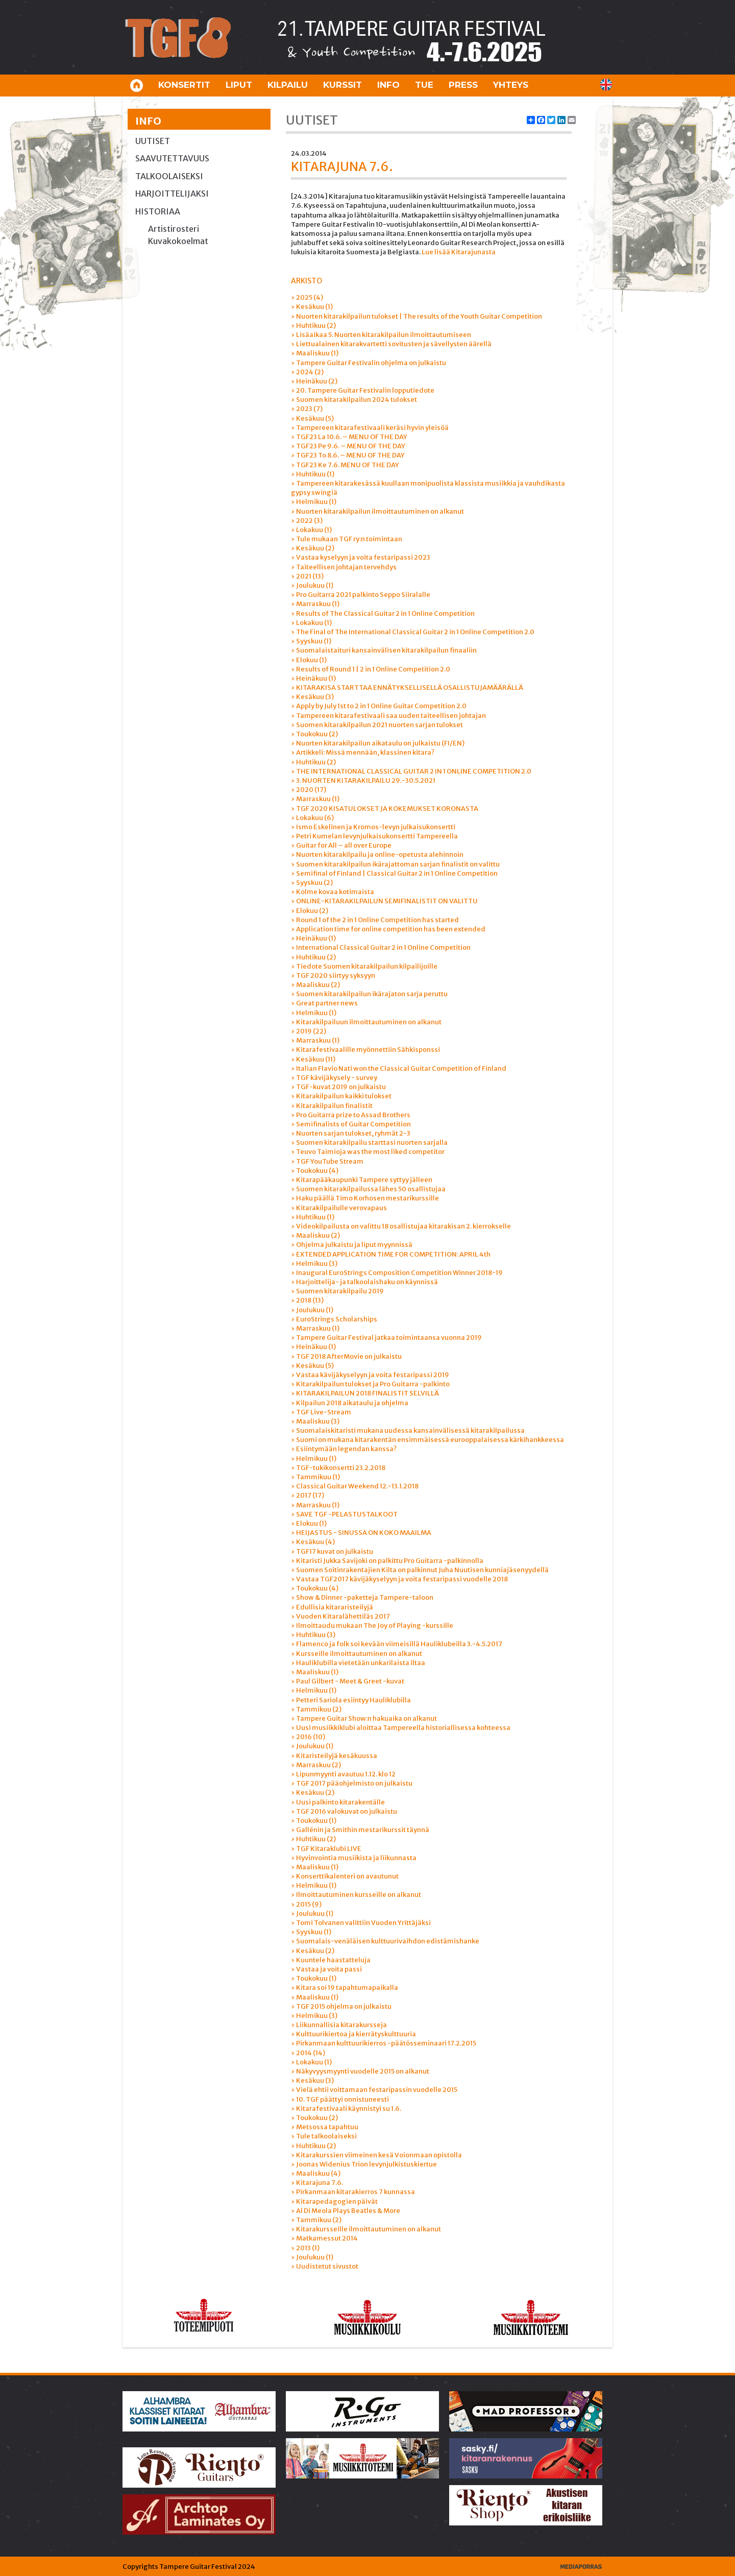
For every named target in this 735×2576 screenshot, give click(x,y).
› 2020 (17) (308, 789)
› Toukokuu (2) (314, 734)
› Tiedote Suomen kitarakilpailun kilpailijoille (364, 966)
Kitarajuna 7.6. (342, 167)
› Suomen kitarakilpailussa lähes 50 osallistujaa (368, 1189)
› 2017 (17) (307, 1495)
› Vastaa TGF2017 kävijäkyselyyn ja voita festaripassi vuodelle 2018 (399, 1579)
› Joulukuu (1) (312, 585)
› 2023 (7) (307, 408)
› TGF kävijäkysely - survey (334, 1077)
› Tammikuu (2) (316, 1709)
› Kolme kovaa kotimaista (332, 891)
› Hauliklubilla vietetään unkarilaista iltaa (358, 1662)
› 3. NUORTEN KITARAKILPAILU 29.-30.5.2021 (363, 780)
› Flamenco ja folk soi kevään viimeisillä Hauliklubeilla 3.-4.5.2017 (396, 1644)
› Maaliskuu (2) (315, 984)
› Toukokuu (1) (313, 1820)
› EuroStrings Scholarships (334, 1319)
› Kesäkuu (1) (312, 306)
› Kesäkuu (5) (312, 418)
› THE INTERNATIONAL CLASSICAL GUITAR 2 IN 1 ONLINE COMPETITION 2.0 (411, 771)
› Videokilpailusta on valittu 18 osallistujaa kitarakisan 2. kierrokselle (401, 1226)
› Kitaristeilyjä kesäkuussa (334, 1755)
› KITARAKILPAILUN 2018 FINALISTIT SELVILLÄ (365, 1393)
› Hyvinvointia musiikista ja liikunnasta (353, 1857)
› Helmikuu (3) (314, 1263)
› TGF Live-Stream (321, 1412)
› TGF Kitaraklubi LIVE (326, 1848)
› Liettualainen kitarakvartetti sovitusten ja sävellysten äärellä (391, 344)
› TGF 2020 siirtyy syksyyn (333, 975)
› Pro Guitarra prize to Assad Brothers (350, 1115)
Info (388, 85)
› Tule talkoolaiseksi (324, 2136)
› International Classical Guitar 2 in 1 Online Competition (381, 947)
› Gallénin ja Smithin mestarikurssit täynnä (360, 1829)
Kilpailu (287, 85)
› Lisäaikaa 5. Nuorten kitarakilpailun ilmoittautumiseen (381, 334)
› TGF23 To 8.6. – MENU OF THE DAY (348, 455)
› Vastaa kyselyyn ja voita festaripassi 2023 (360, 557)
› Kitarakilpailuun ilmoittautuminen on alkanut (366, 1022)
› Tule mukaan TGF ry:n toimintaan (346, 539)
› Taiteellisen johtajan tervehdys (344, 567)
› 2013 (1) (305, 2248)
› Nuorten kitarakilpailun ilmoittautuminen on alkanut (377, 511)
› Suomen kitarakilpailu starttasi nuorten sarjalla (369, 1142)
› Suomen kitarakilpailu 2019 (337, 1291)
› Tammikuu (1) (315, 1477)
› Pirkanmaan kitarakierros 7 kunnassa (353, 2191)
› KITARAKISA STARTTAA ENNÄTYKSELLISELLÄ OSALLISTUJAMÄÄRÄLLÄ (407, 687)
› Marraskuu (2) (316, 1765)
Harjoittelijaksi (172, 193)
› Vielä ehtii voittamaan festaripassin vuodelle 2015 (374, 2089)
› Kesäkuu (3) (312, 696)
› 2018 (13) (307, 1300)
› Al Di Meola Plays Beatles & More (345, 2210)
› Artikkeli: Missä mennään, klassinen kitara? (362, 752)
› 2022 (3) (307, 520)
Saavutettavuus (172, 158)
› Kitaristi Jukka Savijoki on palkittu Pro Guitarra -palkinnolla (387, 1560)
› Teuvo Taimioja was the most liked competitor (368, 1151)
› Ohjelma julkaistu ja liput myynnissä (351, 1244)
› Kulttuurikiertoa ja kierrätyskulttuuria (353, 2034)
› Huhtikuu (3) (313, 1634)
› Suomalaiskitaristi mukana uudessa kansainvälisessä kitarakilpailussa (408, 1430)
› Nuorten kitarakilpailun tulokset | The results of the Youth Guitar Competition (416, 316)
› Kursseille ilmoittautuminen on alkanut (356, 1653)
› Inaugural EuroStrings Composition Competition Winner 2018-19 (397, 1272)
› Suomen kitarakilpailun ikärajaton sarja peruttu (369, 994)
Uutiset (152, 141)
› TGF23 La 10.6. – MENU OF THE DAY (349, 436)
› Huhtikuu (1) (312, 474)
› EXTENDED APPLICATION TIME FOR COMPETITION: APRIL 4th (391, 1254)
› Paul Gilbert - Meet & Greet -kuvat (347, 1681)
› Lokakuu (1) (311, 529)
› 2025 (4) (307, 297)
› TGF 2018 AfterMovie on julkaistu (346, 1356)
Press (463, 85)
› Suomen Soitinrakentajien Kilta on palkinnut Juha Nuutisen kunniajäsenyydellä (420, 1570)
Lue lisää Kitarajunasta (459, 252)
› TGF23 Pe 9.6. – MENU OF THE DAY (348, 446)
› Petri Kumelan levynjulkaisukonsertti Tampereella (374, 836)
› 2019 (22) (308, 1031)
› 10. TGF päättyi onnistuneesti (340, 2099)
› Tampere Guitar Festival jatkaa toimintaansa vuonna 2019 (386, 1337)
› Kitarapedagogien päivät (334, 2201)
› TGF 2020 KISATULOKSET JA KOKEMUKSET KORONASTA (384, 808)
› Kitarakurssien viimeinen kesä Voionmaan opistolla (376, 2155)
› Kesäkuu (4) (313, 1541)
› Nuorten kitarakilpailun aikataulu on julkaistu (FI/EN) (377, 743)
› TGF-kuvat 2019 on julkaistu (338, 1086)
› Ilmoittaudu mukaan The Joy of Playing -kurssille (372, 1625)
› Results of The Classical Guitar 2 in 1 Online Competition (383, 613)
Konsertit (184, 85)
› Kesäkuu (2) (312, 548)
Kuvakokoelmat (178, 241)
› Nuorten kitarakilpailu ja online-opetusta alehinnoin (377, 854)
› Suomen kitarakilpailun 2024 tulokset (354, 399)
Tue (424, 85)
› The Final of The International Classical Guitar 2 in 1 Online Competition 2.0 (412, 632)
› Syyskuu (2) (312, 882)
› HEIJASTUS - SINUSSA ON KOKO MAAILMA (361, 1532)
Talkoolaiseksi (169, 176)
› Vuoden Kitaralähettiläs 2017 (340, 1616)
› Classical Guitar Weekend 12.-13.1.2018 (355, 1486)
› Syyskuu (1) (311, 641)
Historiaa (157, 211)
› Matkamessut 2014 (324, 2238)
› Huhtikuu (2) (313, 325)
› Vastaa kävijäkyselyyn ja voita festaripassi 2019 (370, 1374)
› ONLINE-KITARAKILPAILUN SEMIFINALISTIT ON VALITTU (384, 901)
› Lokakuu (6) (312, 817)
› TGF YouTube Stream (327, 1161)
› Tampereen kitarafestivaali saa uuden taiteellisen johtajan (388, 715)
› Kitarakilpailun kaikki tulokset (341, 1096)
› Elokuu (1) (309, 660)
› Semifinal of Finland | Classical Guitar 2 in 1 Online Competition (394, 873)
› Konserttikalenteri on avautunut (345, 1876)
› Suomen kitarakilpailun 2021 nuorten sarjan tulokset (377, 724)
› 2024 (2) (307, 372)
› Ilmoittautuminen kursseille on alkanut (356, 1894)
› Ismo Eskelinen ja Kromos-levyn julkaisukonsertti (373, 827)
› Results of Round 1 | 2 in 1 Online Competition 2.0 (370, 669)
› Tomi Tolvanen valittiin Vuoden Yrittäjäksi (361, 1922)
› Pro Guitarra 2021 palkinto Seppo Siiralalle (360, 594)
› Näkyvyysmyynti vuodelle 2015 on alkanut (360, 2071)
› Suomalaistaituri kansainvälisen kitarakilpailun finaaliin (384, 650)
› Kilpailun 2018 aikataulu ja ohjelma (349, 1403)
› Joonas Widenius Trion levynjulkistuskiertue (364, 2164)
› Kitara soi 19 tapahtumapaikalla (344, 1987)
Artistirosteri (173, 229)
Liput (239, 85)
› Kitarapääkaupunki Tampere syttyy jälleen (362, 1179)
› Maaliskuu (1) (314, 353)
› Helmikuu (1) (313, 501)
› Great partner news (324, 1003)
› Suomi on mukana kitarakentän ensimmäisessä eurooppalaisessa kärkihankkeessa (427, 1439)
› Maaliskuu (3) (315, 1421)
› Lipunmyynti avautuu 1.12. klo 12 (343, 1774)
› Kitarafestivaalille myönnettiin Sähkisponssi (365, 1049)
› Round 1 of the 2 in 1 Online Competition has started (375, 920)
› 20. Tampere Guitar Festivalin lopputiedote (362, 390)
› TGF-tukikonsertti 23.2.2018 (338, 1467)
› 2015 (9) (306, 1904)
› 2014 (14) (308, 2053)
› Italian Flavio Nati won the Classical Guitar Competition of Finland (398, 1068)
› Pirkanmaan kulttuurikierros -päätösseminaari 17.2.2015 (383, 2043)
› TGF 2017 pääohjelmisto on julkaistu (351, 1783)
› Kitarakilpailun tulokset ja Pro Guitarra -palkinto (370, 1384)
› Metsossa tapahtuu (324, 2127)
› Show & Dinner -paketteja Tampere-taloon (362, 1597)
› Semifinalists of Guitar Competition (351, 1124)
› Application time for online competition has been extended (388, 929)
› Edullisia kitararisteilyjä (332, 1607)
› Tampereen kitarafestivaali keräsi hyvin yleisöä (370, 427)
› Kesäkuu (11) (313, 1059)
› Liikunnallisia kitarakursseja (339, 2024)
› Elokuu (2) (309, 910)
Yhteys (510, 85)
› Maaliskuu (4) (315, 2173)
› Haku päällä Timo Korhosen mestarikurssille (365, 1198)
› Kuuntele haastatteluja (331, 1960)
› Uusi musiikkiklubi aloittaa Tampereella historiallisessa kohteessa (400, 1727)
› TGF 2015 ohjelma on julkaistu (341, 2006)
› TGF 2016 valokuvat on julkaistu (344, 1811)
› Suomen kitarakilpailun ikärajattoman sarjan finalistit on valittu (395, 864)
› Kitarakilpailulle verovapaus (339, 1207)
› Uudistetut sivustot (324, 2266)
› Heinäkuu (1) (313, 678)
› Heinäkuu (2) (314, 381)
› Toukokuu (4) (314, 1170)
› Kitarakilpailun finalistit (332, 1105)
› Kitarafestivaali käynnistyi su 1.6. (346, 2108)
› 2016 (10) (308, 1736)
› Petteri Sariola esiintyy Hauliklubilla (351, 1700)
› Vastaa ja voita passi (326, 1969)
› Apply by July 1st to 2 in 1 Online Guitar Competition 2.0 (379, 706)
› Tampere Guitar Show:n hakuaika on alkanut (364, 1718)
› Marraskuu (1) (315, 603)
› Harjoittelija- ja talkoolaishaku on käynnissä (364, 1282)
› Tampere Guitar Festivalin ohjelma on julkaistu (368, 362)
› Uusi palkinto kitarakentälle (338, 1802)
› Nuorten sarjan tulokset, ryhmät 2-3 (350, 1133)
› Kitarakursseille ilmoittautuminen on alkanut (366, 2229)
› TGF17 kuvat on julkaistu (332, 1551)
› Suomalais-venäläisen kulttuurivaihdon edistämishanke (385, 1941)
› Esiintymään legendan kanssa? (344, 1449)
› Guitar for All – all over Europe (341, 845)
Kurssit (342, 85)
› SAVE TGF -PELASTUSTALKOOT (344, 1514)
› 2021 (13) (307, 576)
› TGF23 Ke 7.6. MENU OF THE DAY (345, 465)
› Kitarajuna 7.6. (317, 2182)
